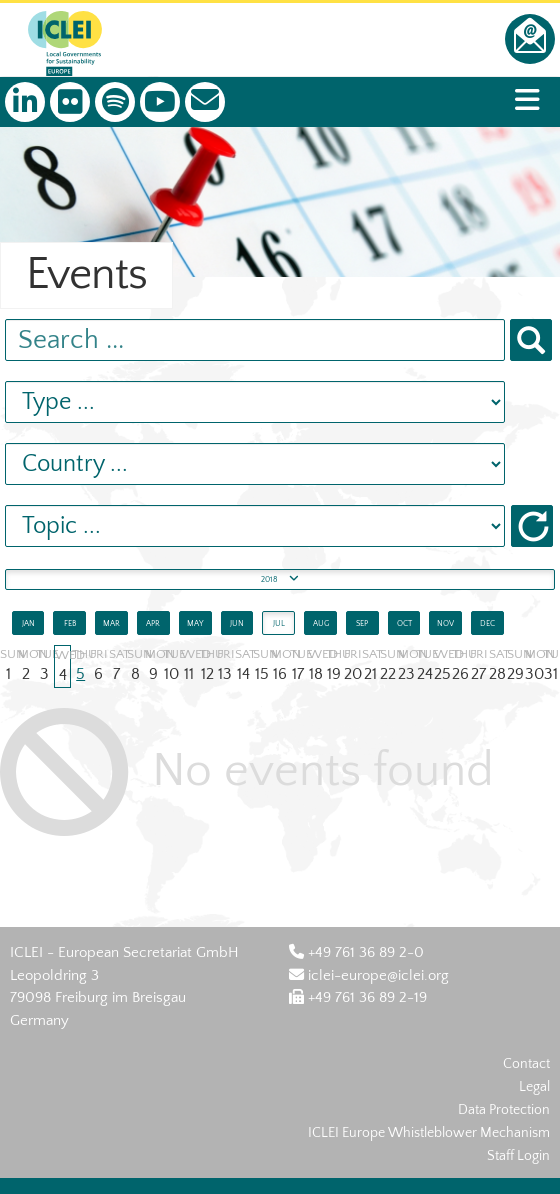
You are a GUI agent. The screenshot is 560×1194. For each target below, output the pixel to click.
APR (153, 623)
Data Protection (504, 1110)
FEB (70, 623)
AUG (321, 623)
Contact (526, 1064)
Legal (534, 1087)
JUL (279, 623)
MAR (111, 623)
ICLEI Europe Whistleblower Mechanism (429, 1133)
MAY (195, 623)
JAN (28, 623)
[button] (532, 526)
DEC (487, 623)
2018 (280, 577)
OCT (404, 623)
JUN (237, 623)
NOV (445, 623)
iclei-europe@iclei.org (369, 975)
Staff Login (518, 1156)
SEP (362, 623)
